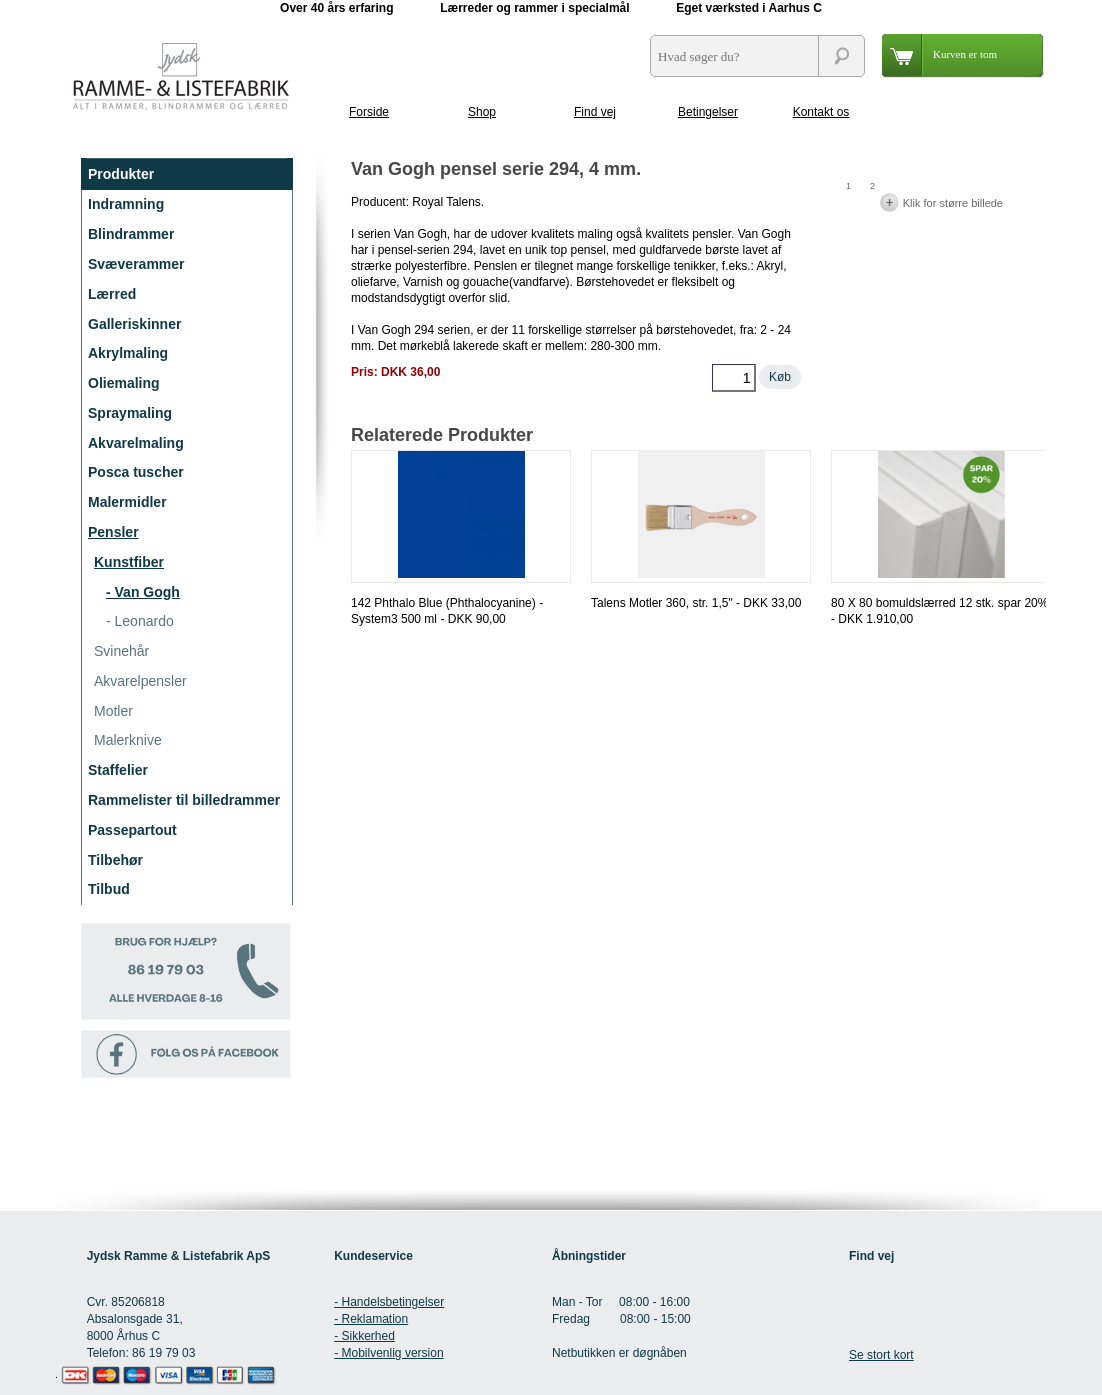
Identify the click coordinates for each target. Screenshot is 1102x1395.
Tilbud (109, 889)
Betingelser (708, 112)
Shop (482, 112)
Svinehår (121, 651)
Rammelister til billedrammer (184, 800)
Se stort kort (881, 1355)
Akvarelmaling (136, 443)
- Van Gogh (143, 592)
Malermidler (127, 502)
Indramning (126, 204)
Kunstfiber (129, 562)
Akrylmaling (128, 353)
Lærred (112, 294)
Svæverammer (136, 264)
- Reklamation (371, 1319)
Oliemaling (124, 383)
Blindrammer (131, 234)
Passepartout (132, 830)
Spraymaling (130, 413)
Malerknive (128, 740)
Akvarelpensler (140, 681)
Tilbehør (115, 860)
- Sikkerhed (364, 1336)
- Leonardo (140, 621)
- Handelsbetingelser (389, 1302)
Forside (369, 112)
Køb (780, 377)
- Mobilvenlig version (388, 1353)
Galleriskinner (134, 324)
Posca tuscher (136, 472)
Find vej (595, 112)
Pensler (113, 532)
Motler (113, 711)
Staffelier (118, 770)
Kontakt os (821, 112)
